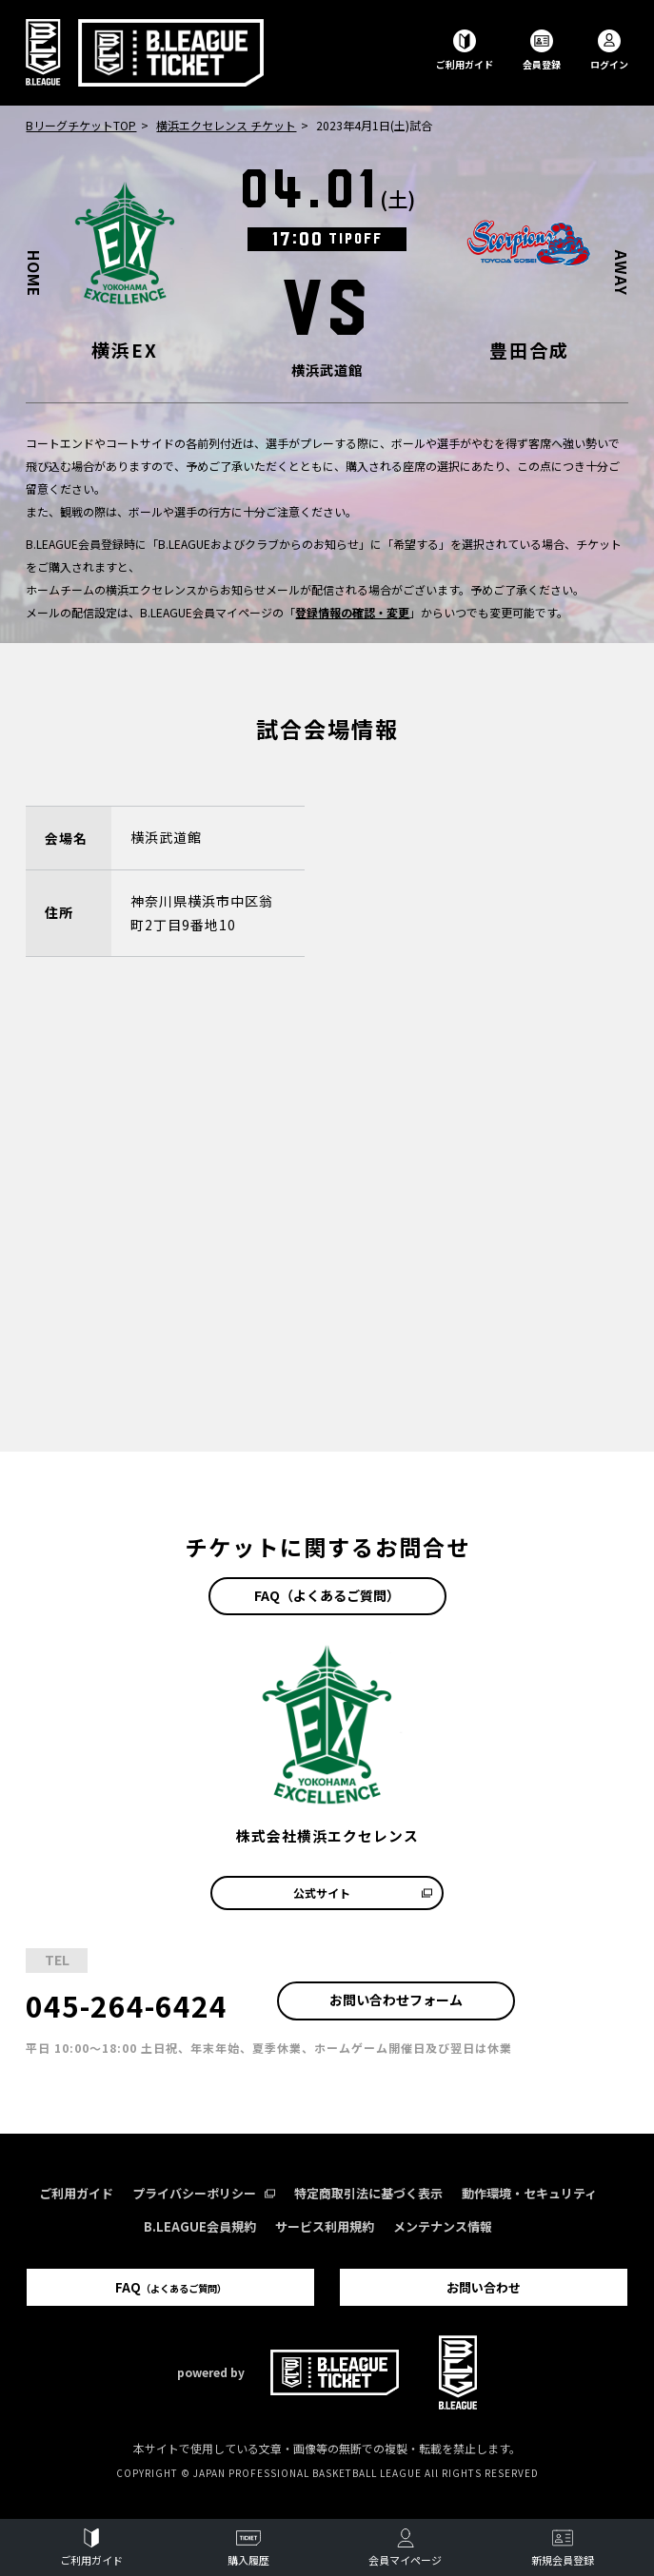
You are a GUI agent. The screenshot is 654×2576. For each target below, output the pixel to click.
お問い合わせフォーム (396, 1999)
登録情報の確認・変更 (352, 612)
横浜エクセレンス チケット (226, 125)
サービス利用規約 (324, 2226)
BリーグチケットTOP (81, 125)
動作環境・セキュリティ (529, 2193)
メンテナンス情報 (442, 2226)
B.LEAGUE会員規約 (200, 2226)
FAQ (171, 2287)
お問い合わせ (483, 2287)
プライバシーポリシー (203, 2193)
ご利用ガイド (76, 2193)
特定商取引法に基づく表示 (368, 2193)
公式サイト (362, 1892)
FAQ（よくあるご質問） (327, 1595)
